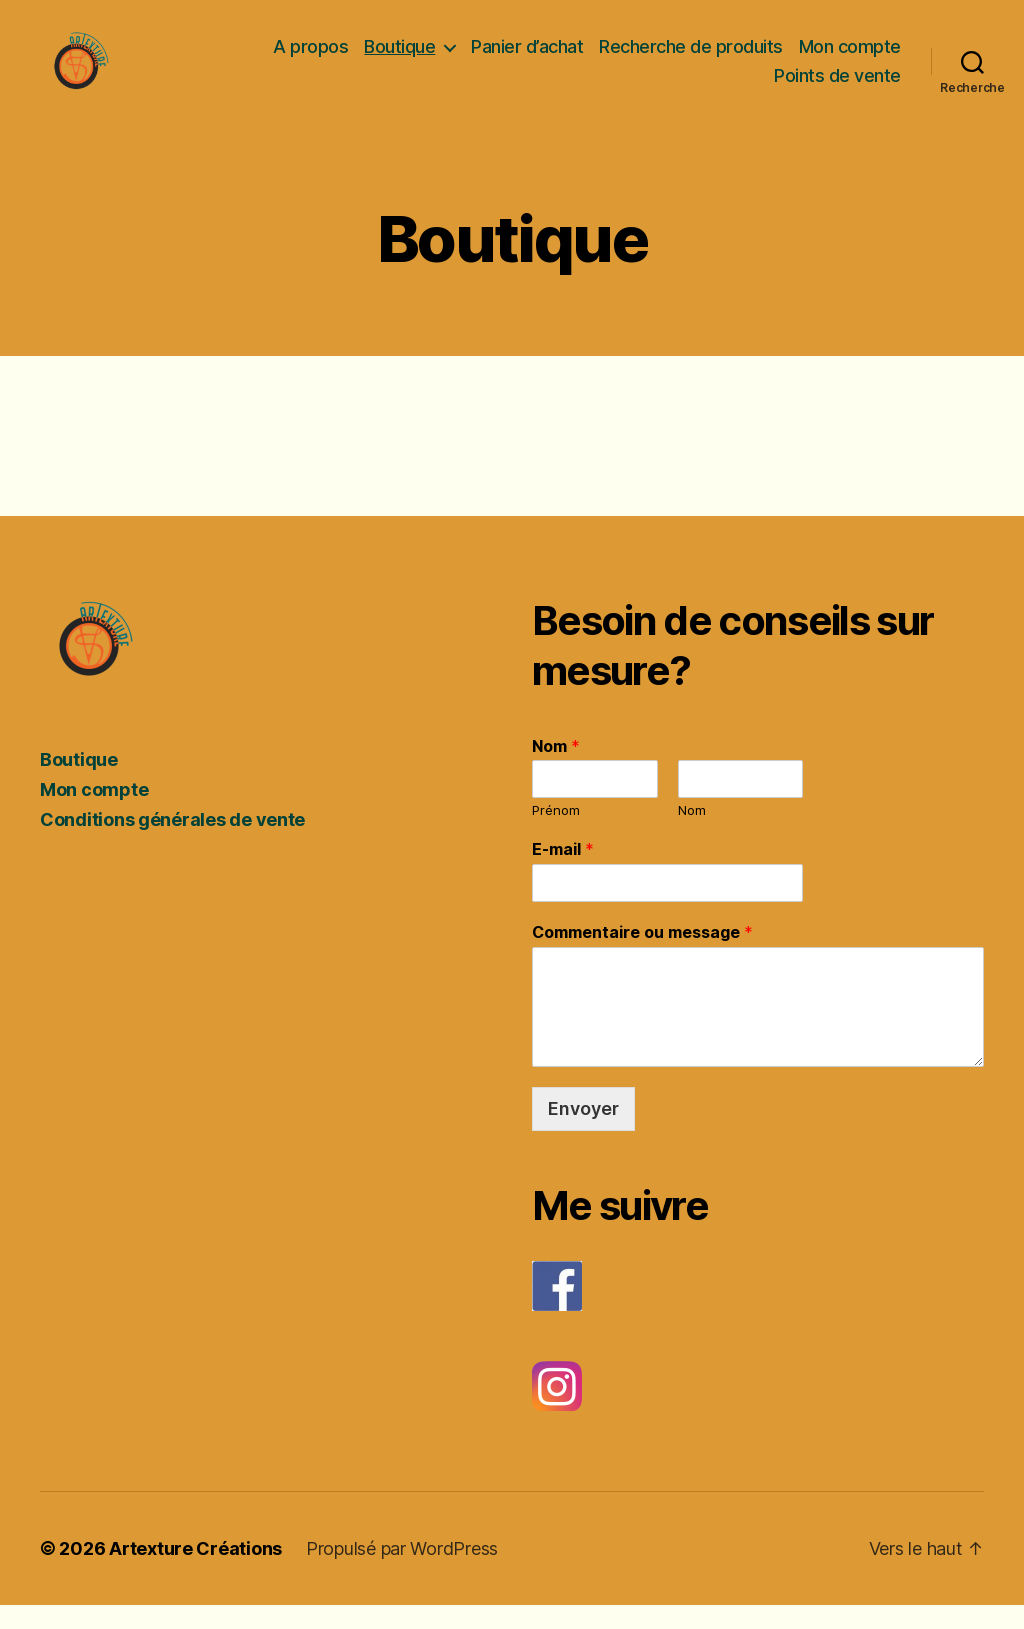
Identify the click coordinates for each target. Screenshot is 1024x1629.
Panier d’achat (527, 57)
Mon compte (850, 57)
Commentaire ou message (642, 955)
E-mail (563, 873)
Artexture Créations (195, 1572)
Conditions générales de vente (172, 842)
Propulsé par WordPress (402, 1572)
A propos (310, 57)
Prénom (556, 834)
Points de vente (837, 87)
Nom (556, 769)
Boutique (399, 57)
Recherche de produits (691, 57)
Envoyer (583, 1131)
